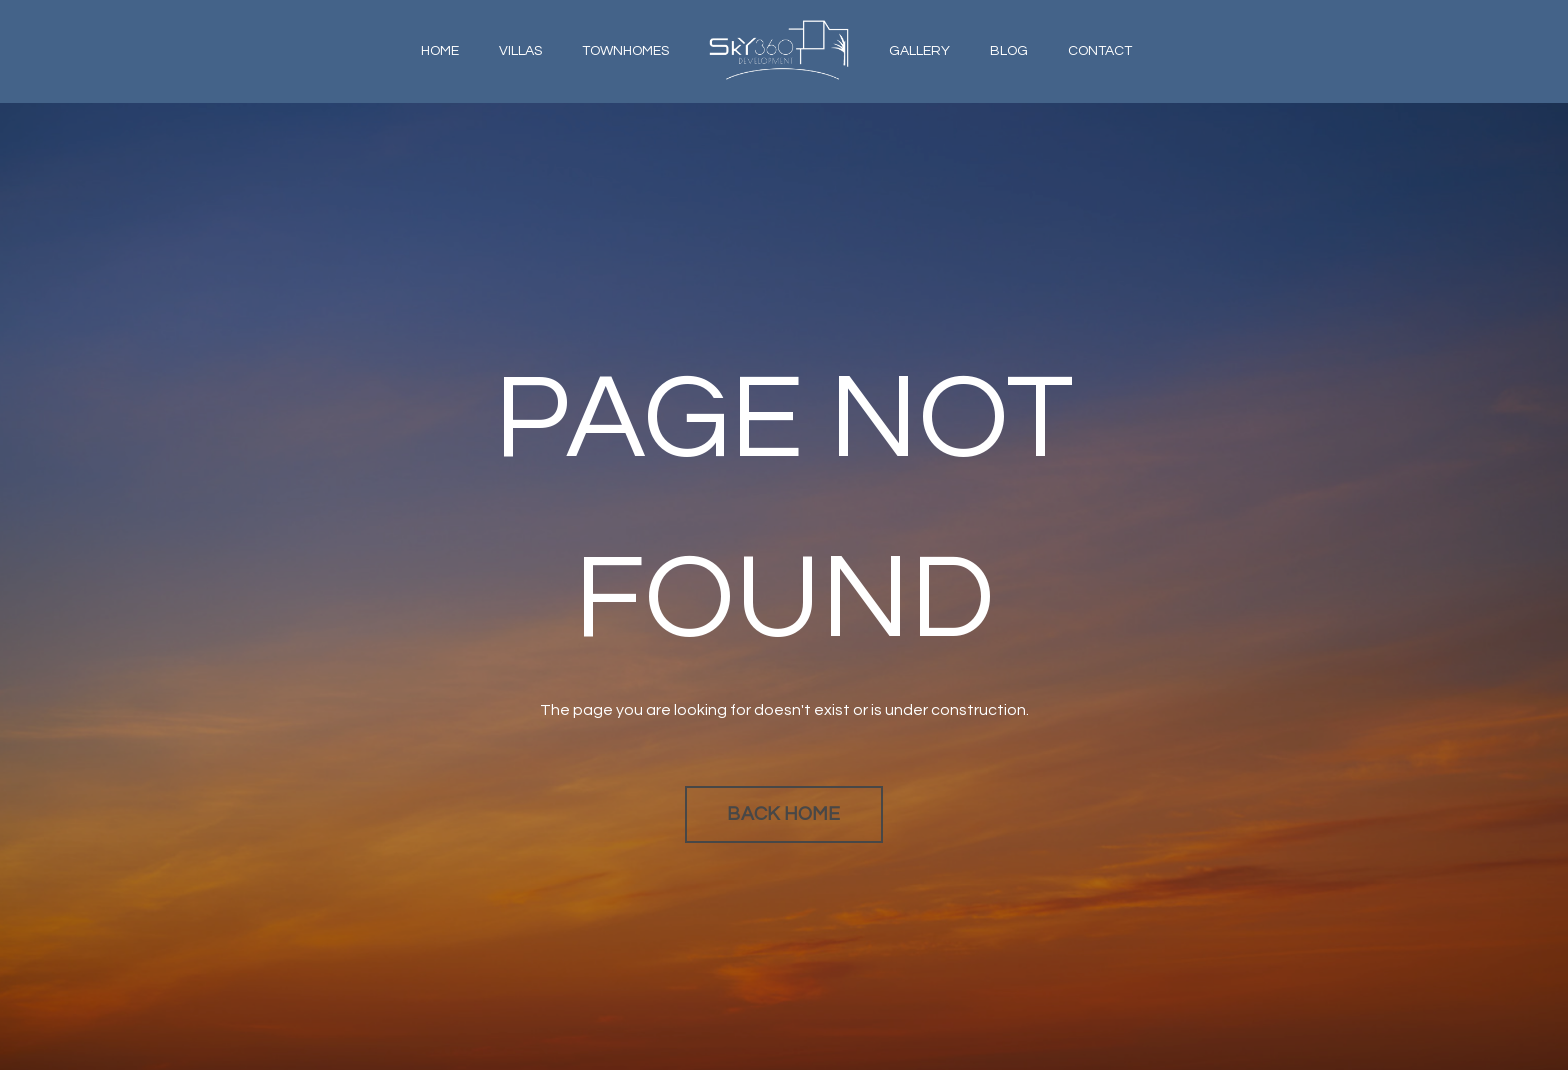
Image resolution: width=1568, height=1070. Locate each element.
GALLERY (919, 51)
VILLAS (520, 51)
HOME (440, 51)
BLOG (1009, 51)
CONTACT (1100, 51)
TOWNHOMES (625, 51)
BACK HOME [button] (783, 814)
